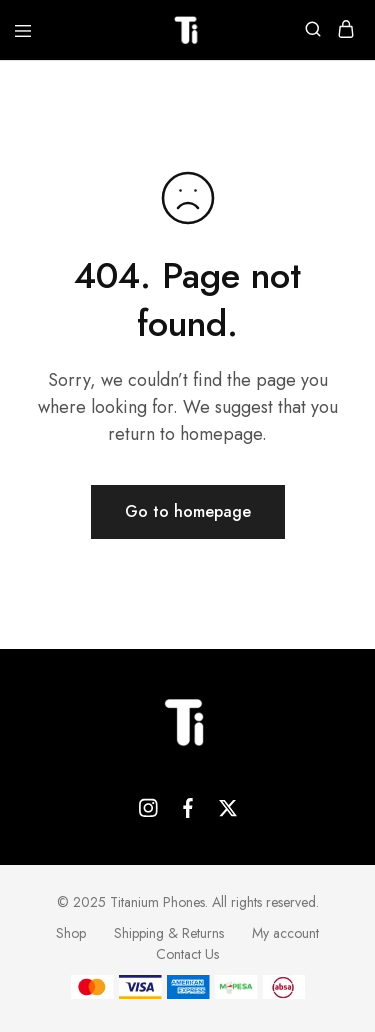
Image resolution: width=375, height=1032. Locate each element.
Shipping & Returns (169, 933)
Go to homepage (188, 511)
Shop (71, 933)
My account (285, 933)
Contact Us (187, 954)
